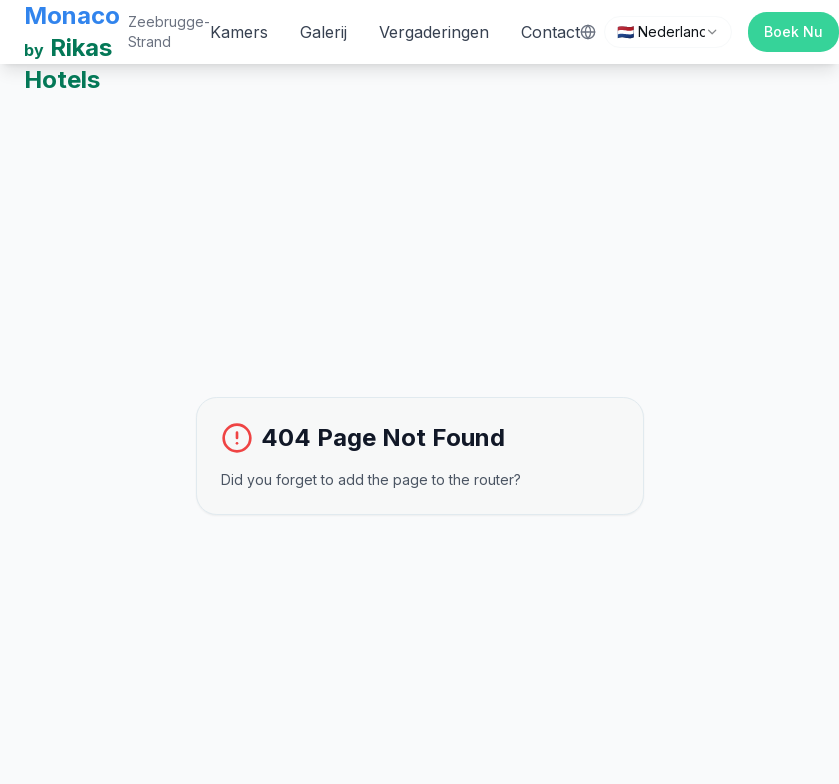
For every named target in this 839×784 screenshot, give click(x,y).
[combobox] (668, 32)
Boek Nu (793, 31)
